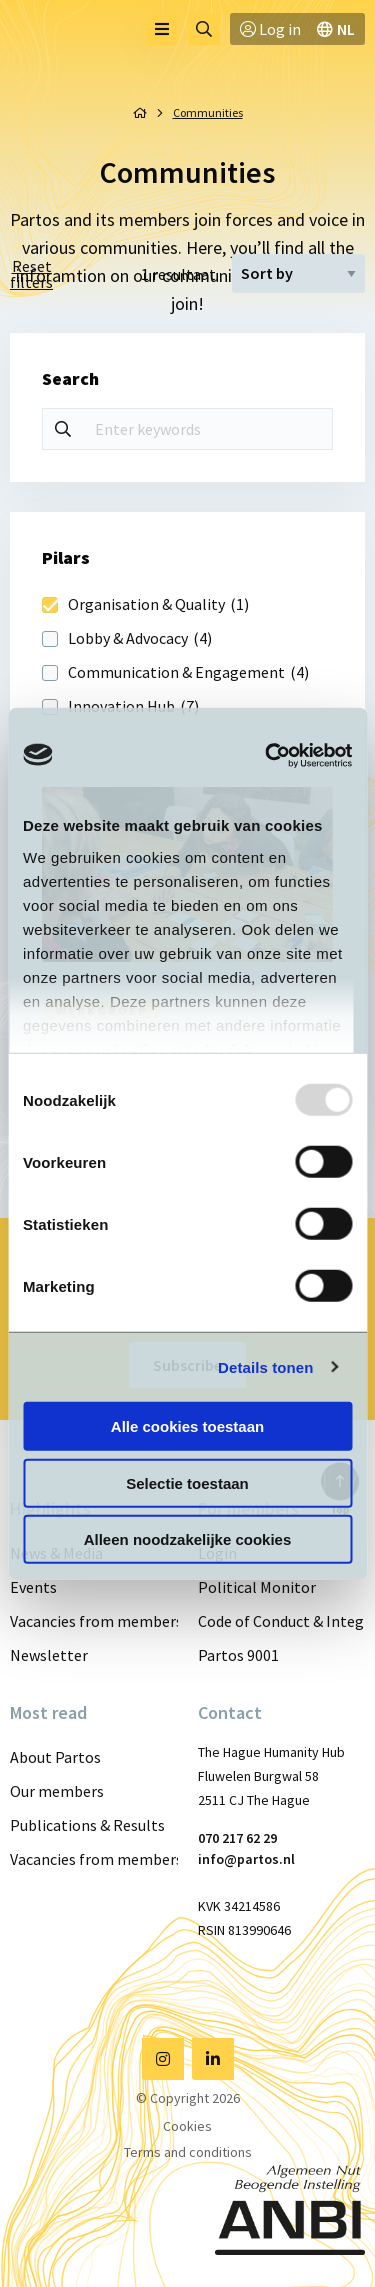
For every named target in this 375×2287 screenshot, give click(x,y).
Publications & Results (87, 1825)
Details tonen (265, 1366)
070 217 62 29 (237, 1838)
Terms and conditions (188, 2152)
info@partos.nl (246, 1859)
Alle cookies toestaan (187, 1426)
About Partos (55, 1757)
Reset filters (31, 274)
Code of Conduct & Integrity (282, 1621)
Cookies (187, 2126)
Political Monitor (257, 1587)
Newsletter (49, 1655)
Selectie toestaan (187, 1482)
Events (33, 1587)
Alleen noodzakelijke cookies (188, 1539)
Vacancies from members (94, 1621)
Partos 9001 (238, 1655)
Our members (57, 1791)
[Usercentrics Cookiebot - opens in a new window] (267, 755)
